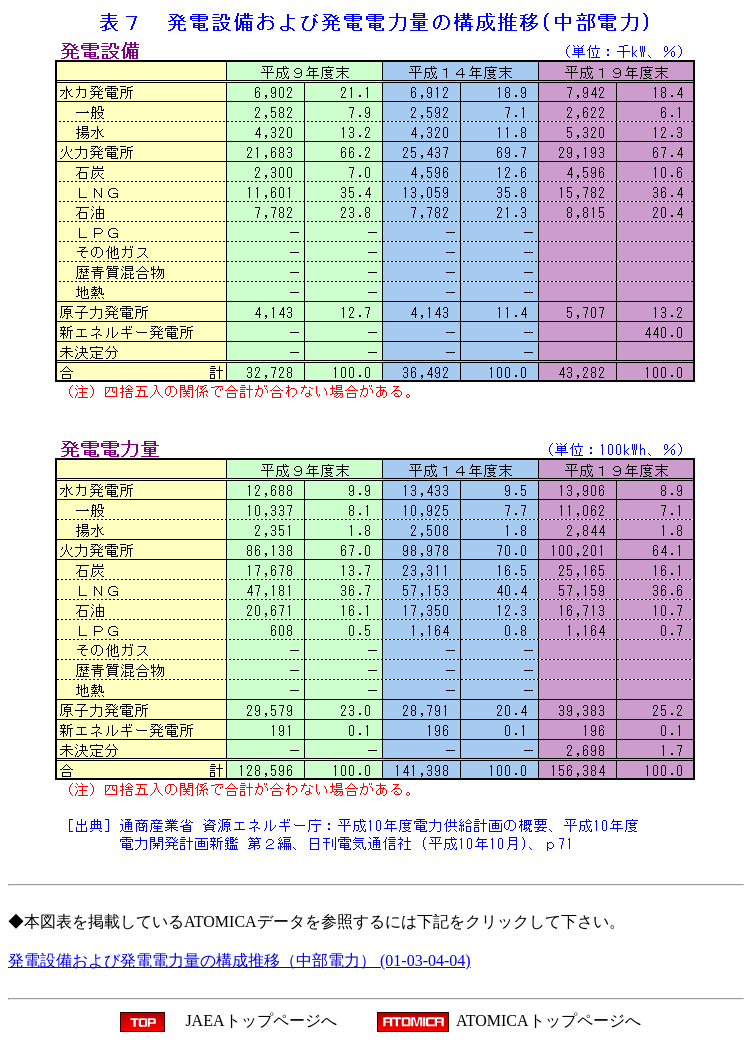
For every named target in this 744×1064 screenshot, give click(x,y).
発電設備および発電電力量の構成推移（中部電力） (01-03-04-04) (239, 960)
